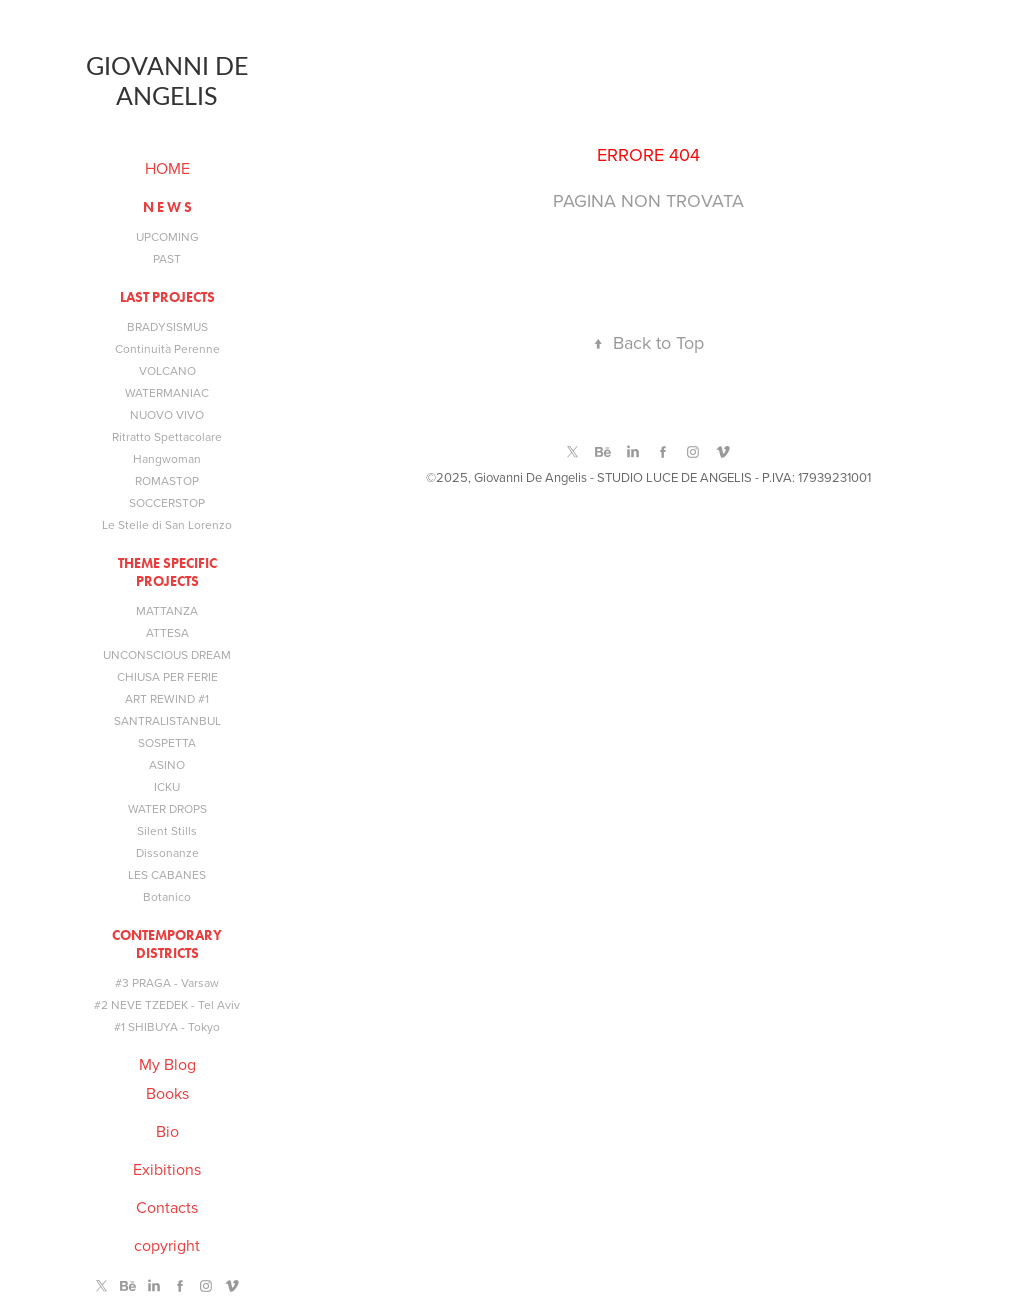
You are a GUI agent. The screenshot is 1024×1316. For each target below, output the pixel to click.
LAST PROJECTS (167, 297)
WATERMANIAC (167, 392)
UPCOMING (167, 236)
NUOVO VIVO (167, 414)
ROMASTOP (167, 480)
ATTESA (167, 632)
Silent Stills (167, 830)
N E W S (167, 207)
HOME (167, 168)
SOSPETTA (167, 742)
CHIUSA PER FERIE (167, 676)
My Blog (167, 1064)
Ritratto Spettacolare (167, 436)
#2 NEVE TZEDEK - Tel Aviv (167, 1004)
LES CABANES (167, 874)
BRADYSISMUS (167, 326)
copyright (167, 1245)
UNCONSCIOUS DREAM (167, 654)
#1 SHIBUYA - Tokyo (167, 1026)
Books (167, 1093)
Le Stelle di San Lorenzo (167, 524)
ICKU (167, 786)
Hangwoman (167, 458)
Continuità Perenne (167, 348)
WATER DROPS (167, 808)
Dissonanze (167, 852)
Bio (167, 1131)
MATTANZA (167, 610)
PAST (167, 258)
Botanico (167, 896)
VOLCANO (167, 370)
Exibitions (167, 1169)
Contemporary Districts (167, 944)
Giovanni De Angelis (169, 80)
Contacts (167, 1207)
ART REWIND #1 (167, 698)
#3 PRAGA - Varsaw (167, 982)
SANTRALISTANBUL (167, 720)
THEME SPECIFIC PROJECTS (167, 572)
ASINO (167, 764)
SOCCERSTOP (167, 502)
